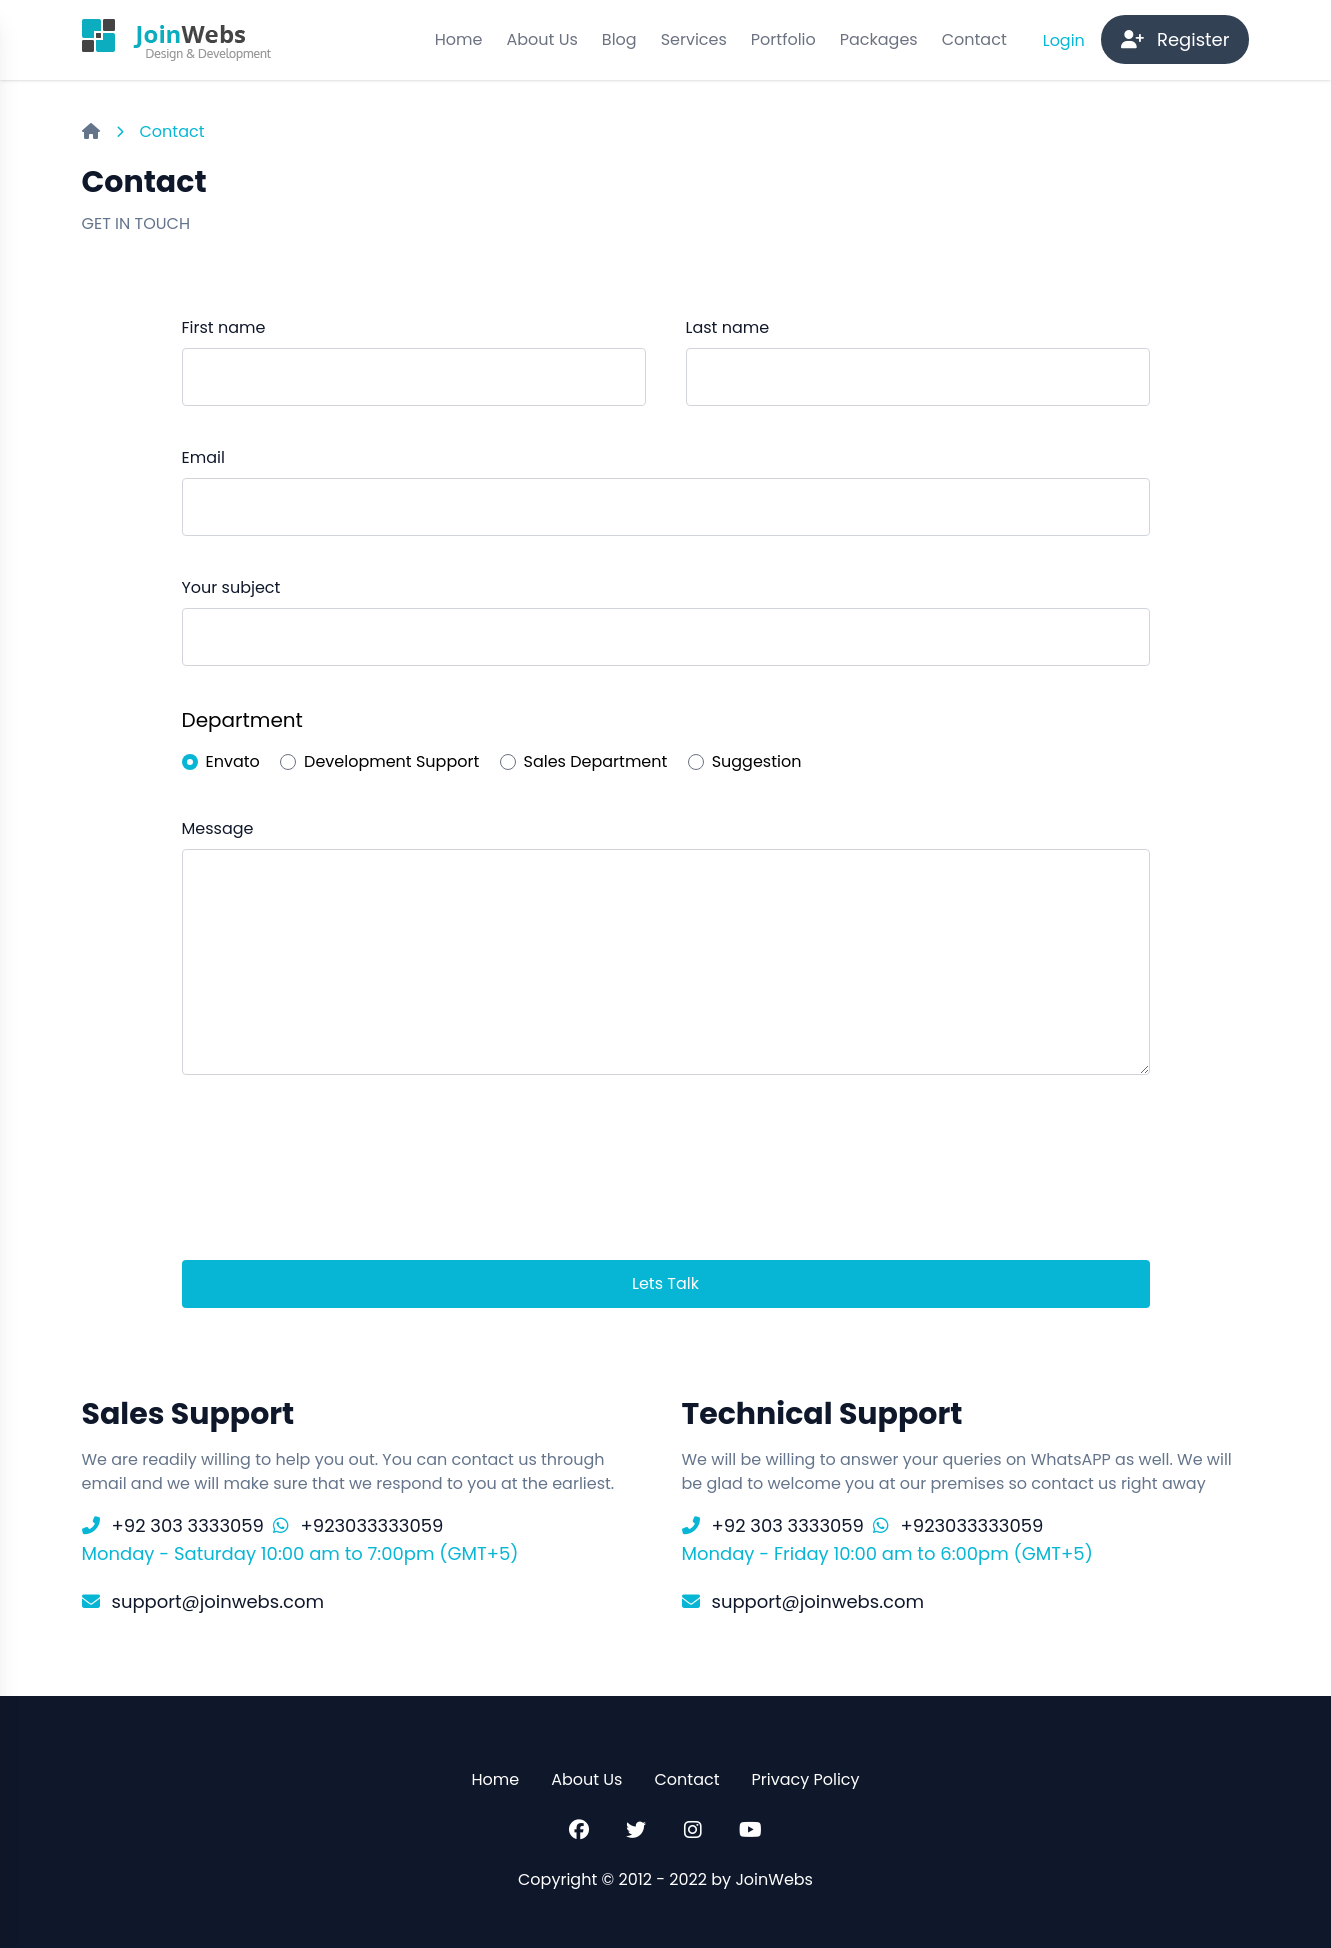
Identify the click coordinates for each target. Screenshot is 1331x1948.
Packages (879, 39)
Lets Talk (665, 1283)
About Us (542, 39)
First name (224, 327)
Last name (728, 327)
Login (1066, 40)
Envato (233, 761)
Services (694, 39)
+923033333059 (372, 1525)
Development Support (391, 761)
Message (218, 828)
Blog (619, 39)
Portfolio (783, 39)
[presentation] (334, 1171)
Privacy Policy (806, 1779)
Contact (974, 39)
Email (203, 457)
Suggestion (757, 761)
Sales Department (596, 761)
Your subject (231, 587)
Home (459, 39)
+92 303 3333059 (188, 1525)
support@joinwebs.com (218, 1601)
